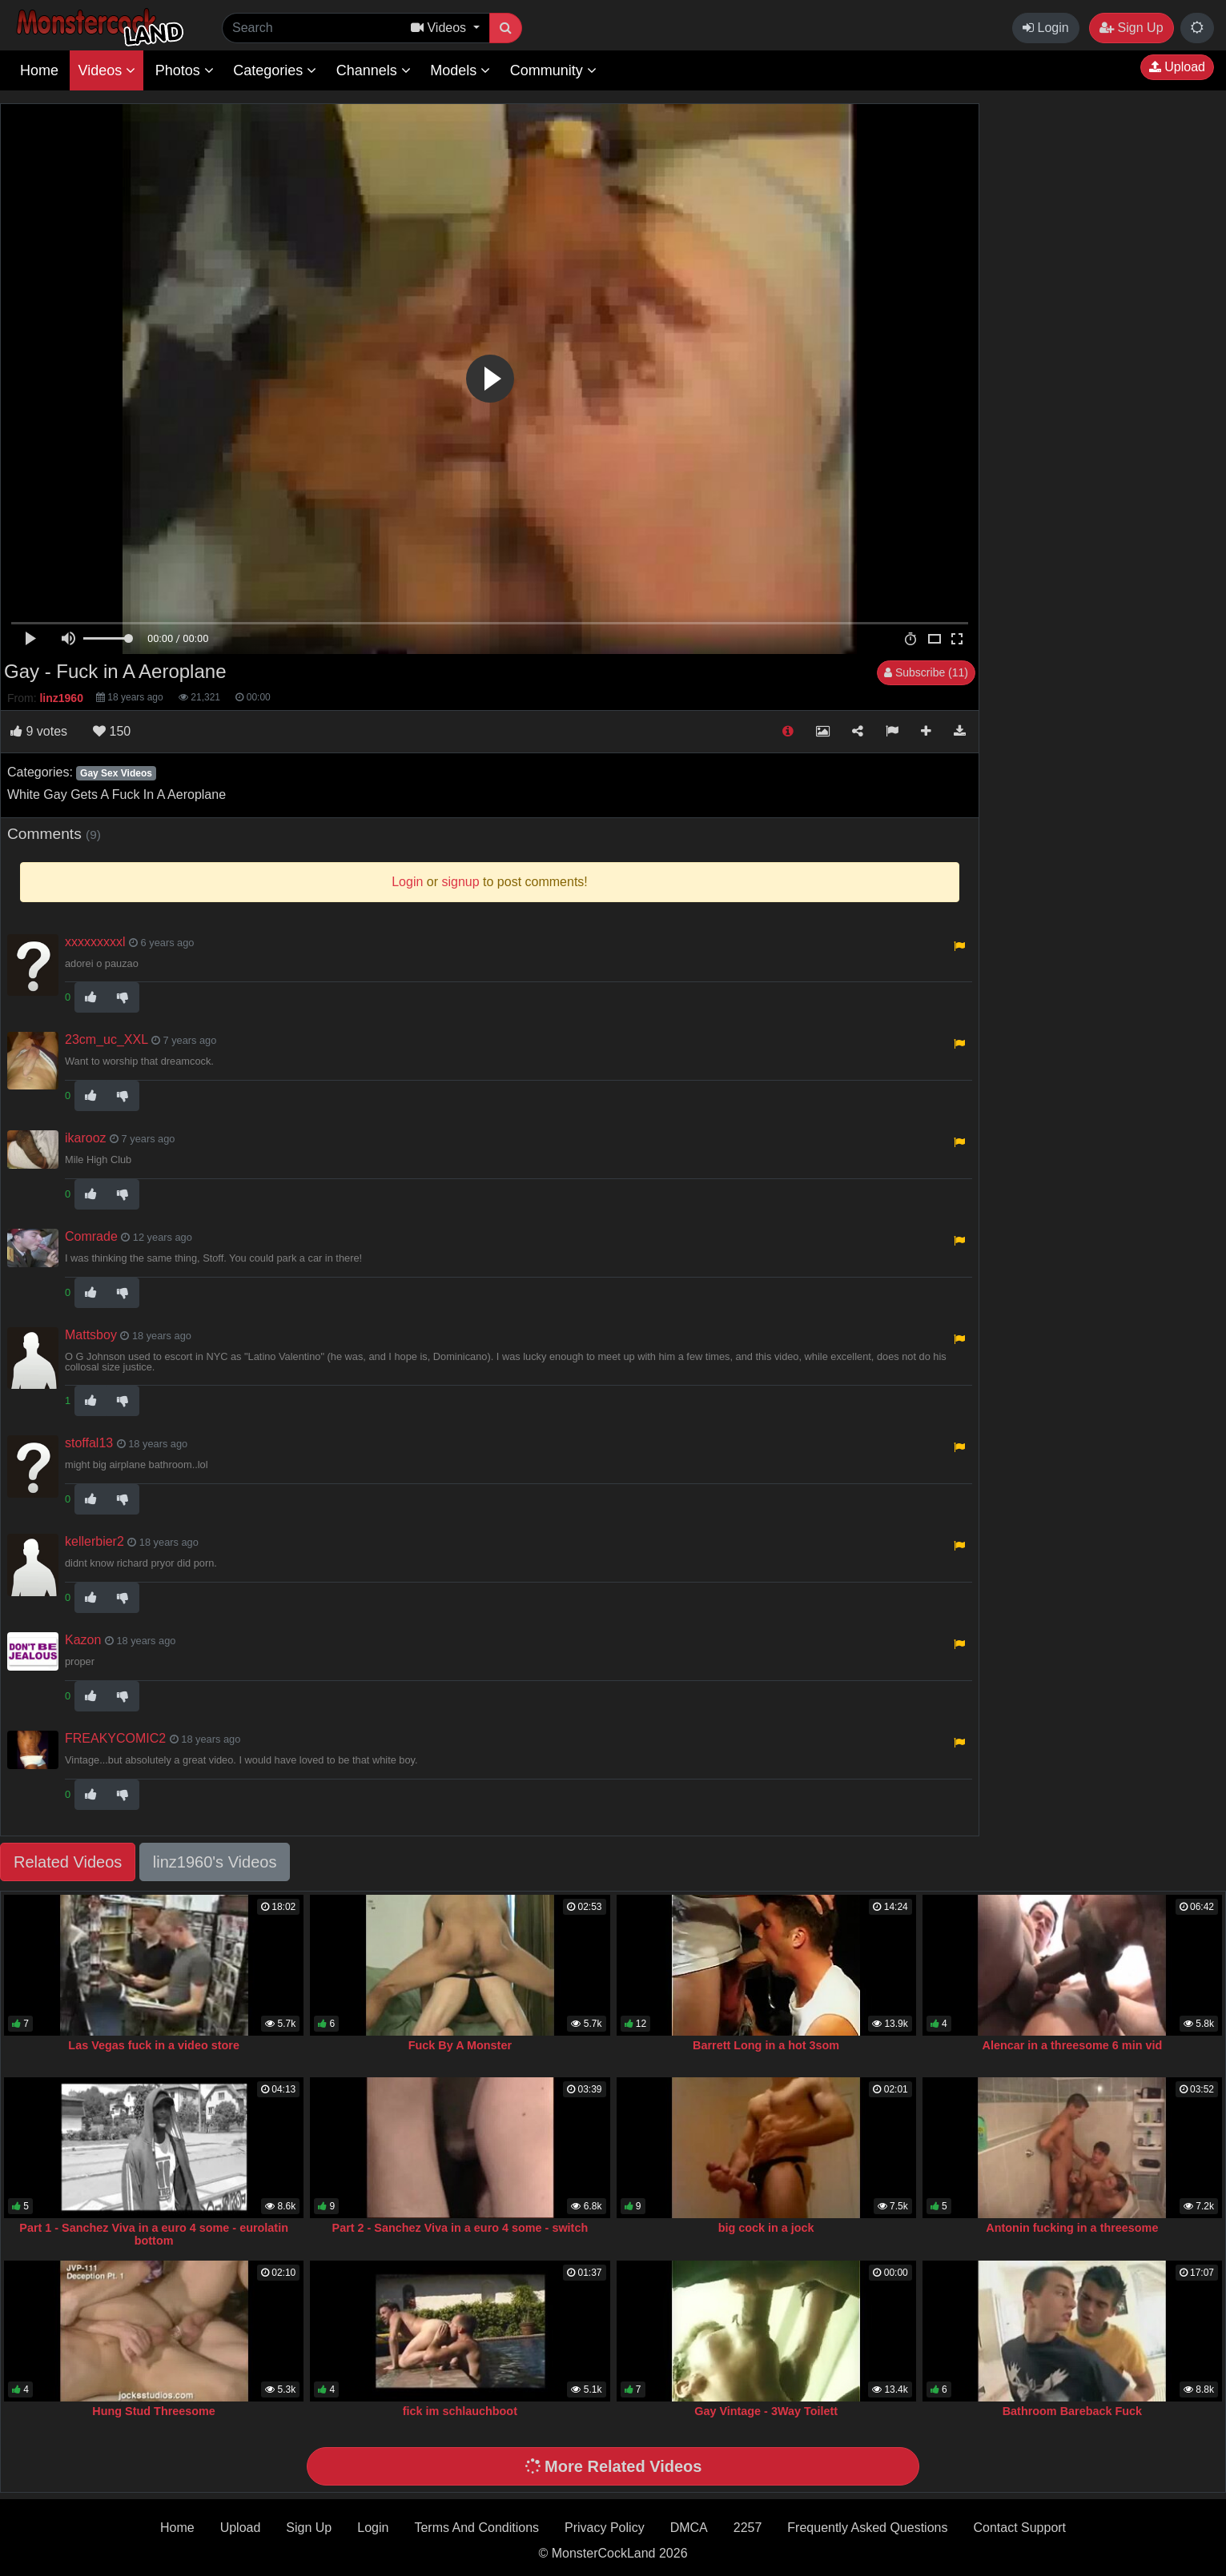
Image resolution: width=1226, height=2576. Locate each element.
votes (38, 731)
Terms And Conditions (476, 2527)
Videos (106, 70)
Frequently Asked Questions (867, 2527)
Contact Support (1019, 2527)
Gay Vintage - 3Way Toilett (766, 2411)
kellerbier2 (94, 1541)
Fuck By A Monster (460, 2045)
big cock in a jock (766, 2227)
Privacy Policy (605, 2527)
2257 (748, 2527)
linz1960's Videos (215, 1862)
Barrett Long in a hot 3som (766, 2045)
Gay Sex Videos (116, 773)
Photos (184, 70)
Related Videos (68, 1862)
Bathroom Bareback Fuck (1072, 2411)
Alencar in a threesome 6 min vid (1073, 2045)
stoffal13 (89, 1443)
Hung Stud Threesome (153, 2411)
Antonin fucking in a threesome (1072, 2227)
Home (39, 70)
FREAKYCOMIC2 (115, 1738)
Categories (274, 70)
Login (1046, 27)
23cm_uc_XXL (106, 1039)
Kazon (83, 1640)
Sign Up (1131, 27)
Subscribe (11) (926, 672)
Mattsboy (91, 1335)
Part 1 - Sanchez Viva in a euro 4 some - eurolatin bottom (153, 2234)
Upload (1177, 67)
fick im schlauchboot (460, 2411)
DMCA (689, 2527)
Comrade (91, 1236)
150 (112, 731)
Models (460, 70)
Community (553, 70)
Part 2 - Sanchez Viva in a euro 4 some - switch (460, 2227)
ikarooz (86, 1138)
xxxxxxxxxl (95, 942)
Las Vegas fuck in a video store (153, 2045)
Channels (373, 70)
